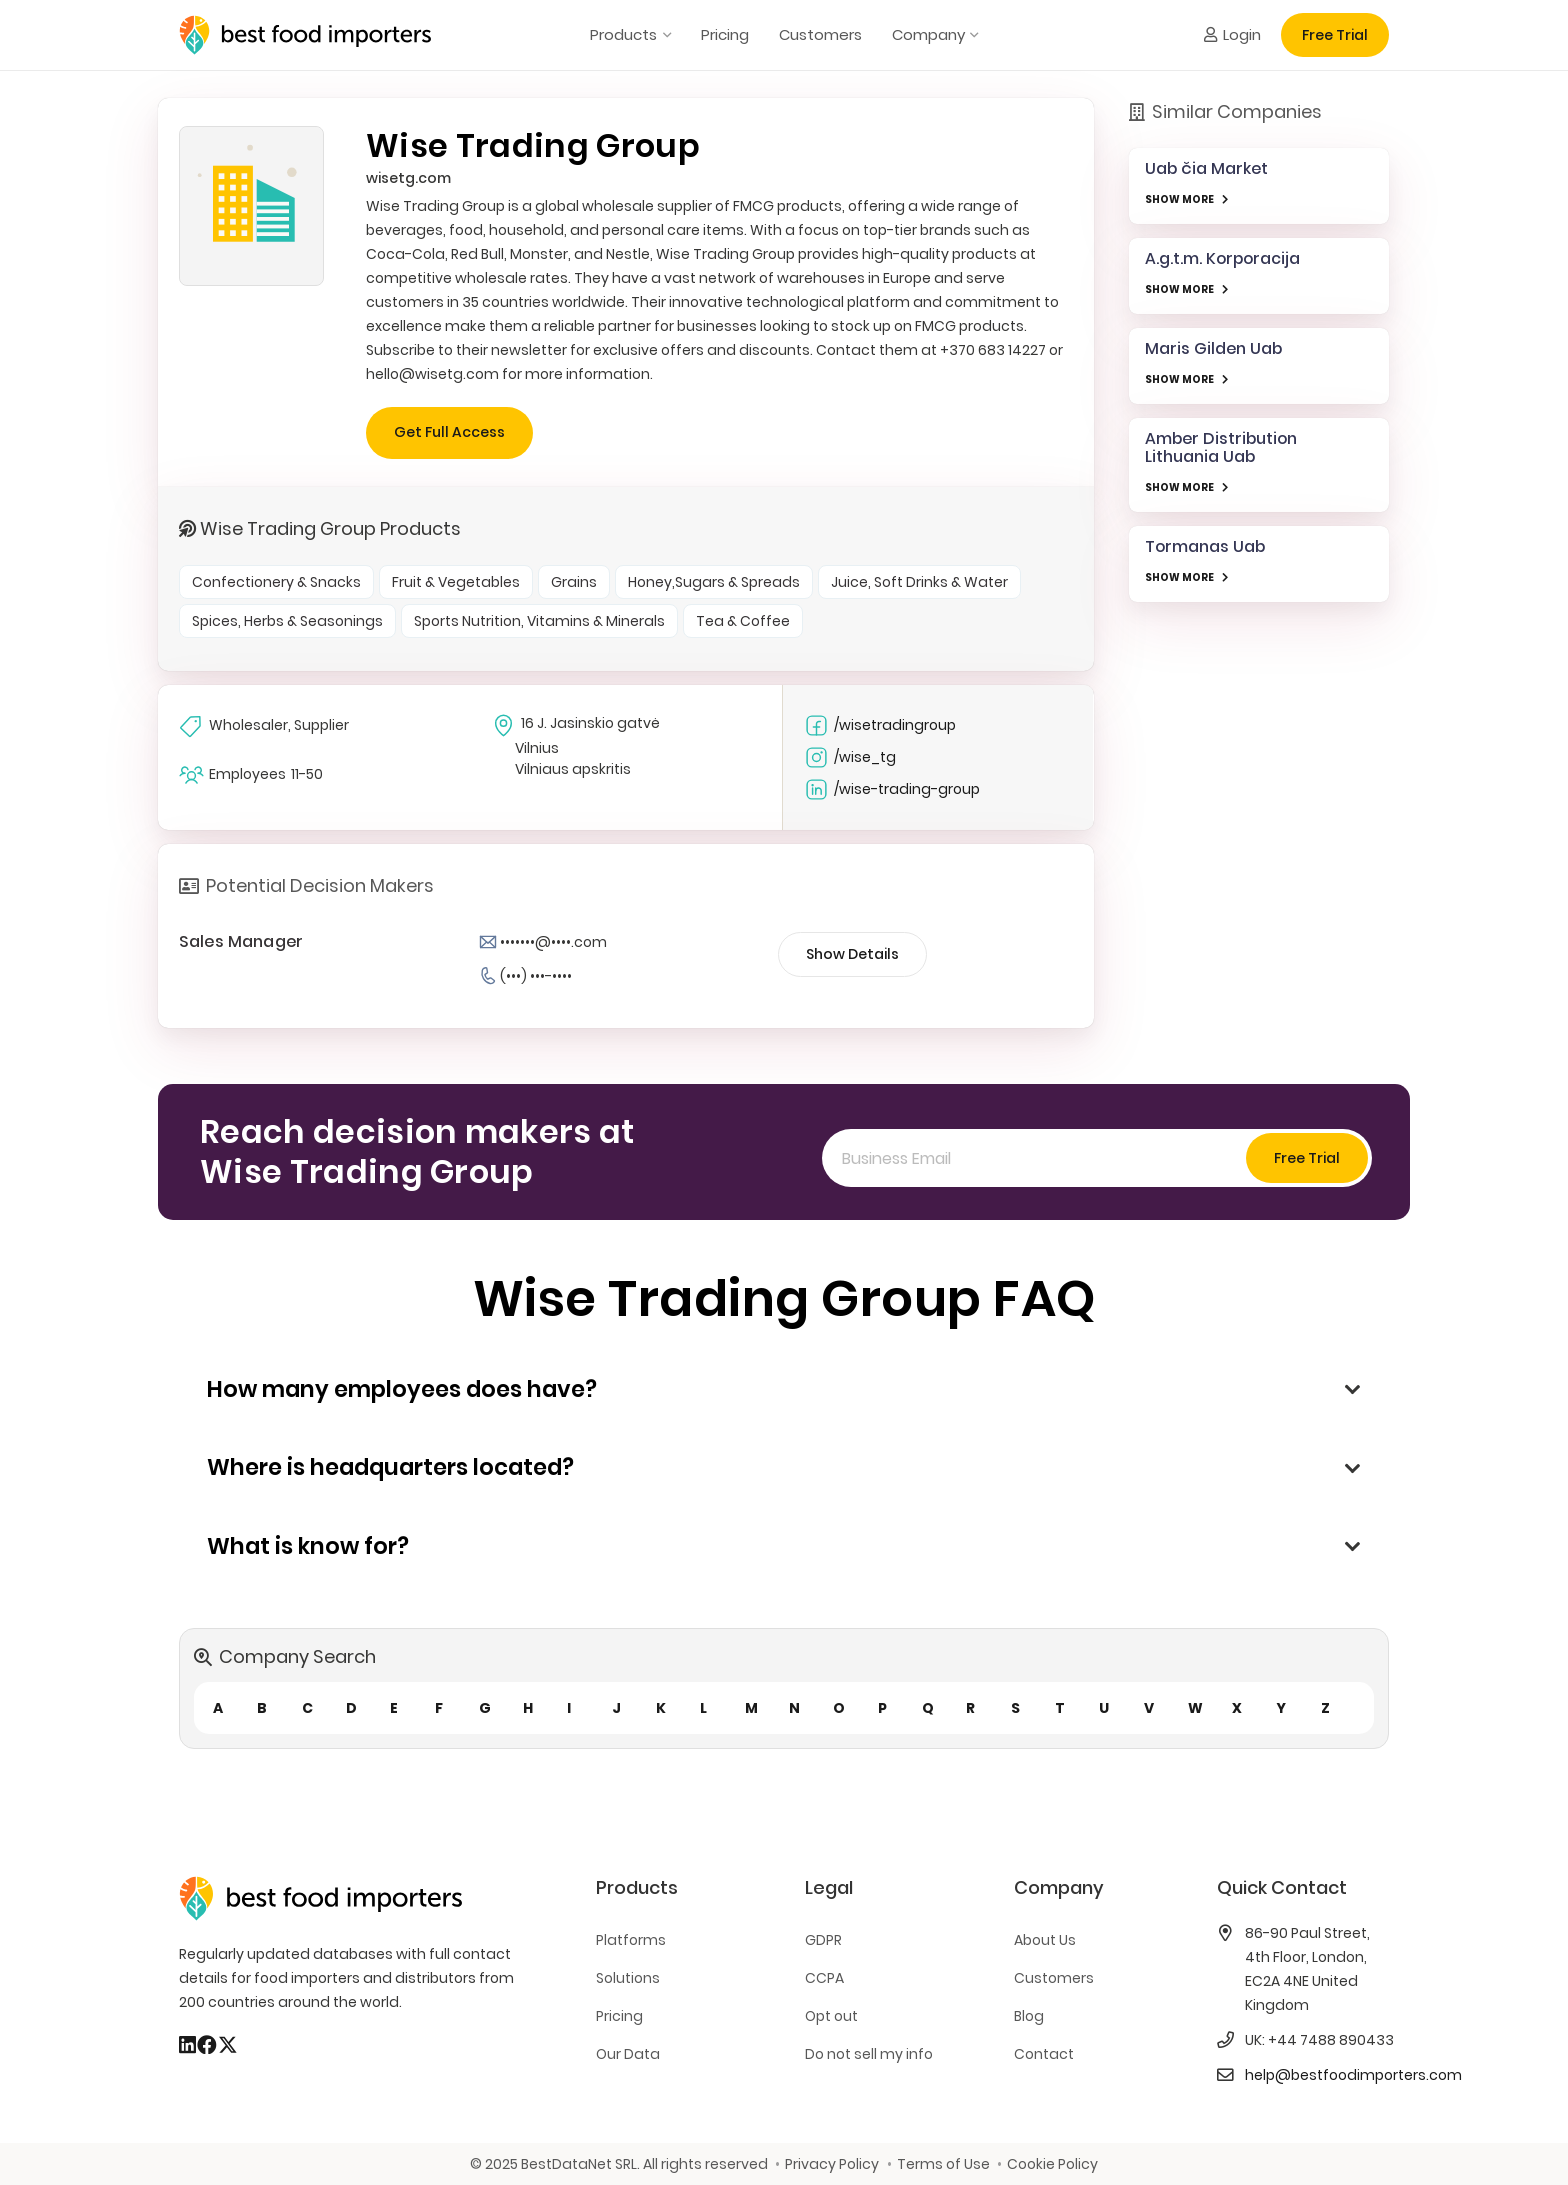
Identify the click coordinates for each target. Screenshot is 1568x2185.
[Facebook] (207, 2045)
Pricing (619, 2016)
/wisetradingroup (880, 725)
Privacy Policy (832, 2164)
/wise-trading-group (892, 789)
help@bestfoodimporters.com (1353, 2075)
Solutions (628, 1978)
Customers (1054, 1978)
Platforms (631, 1940)
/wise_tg (850, 757)
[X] (228, 2045)
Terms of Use (943, 2164)
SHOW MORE (1179, 199)
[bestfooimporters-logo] (305, 35)
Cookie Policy (1052, 2164)
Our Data (628, 2054)
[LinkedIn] (187, 2045)
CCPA (824, 1978)
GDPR (823, 1940)
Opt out (831, 2016)
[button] (663, 35)
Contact (1044, 2054)
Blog (1029, 2016)
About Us (1045, 1940)
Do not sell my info (869, 2054)
